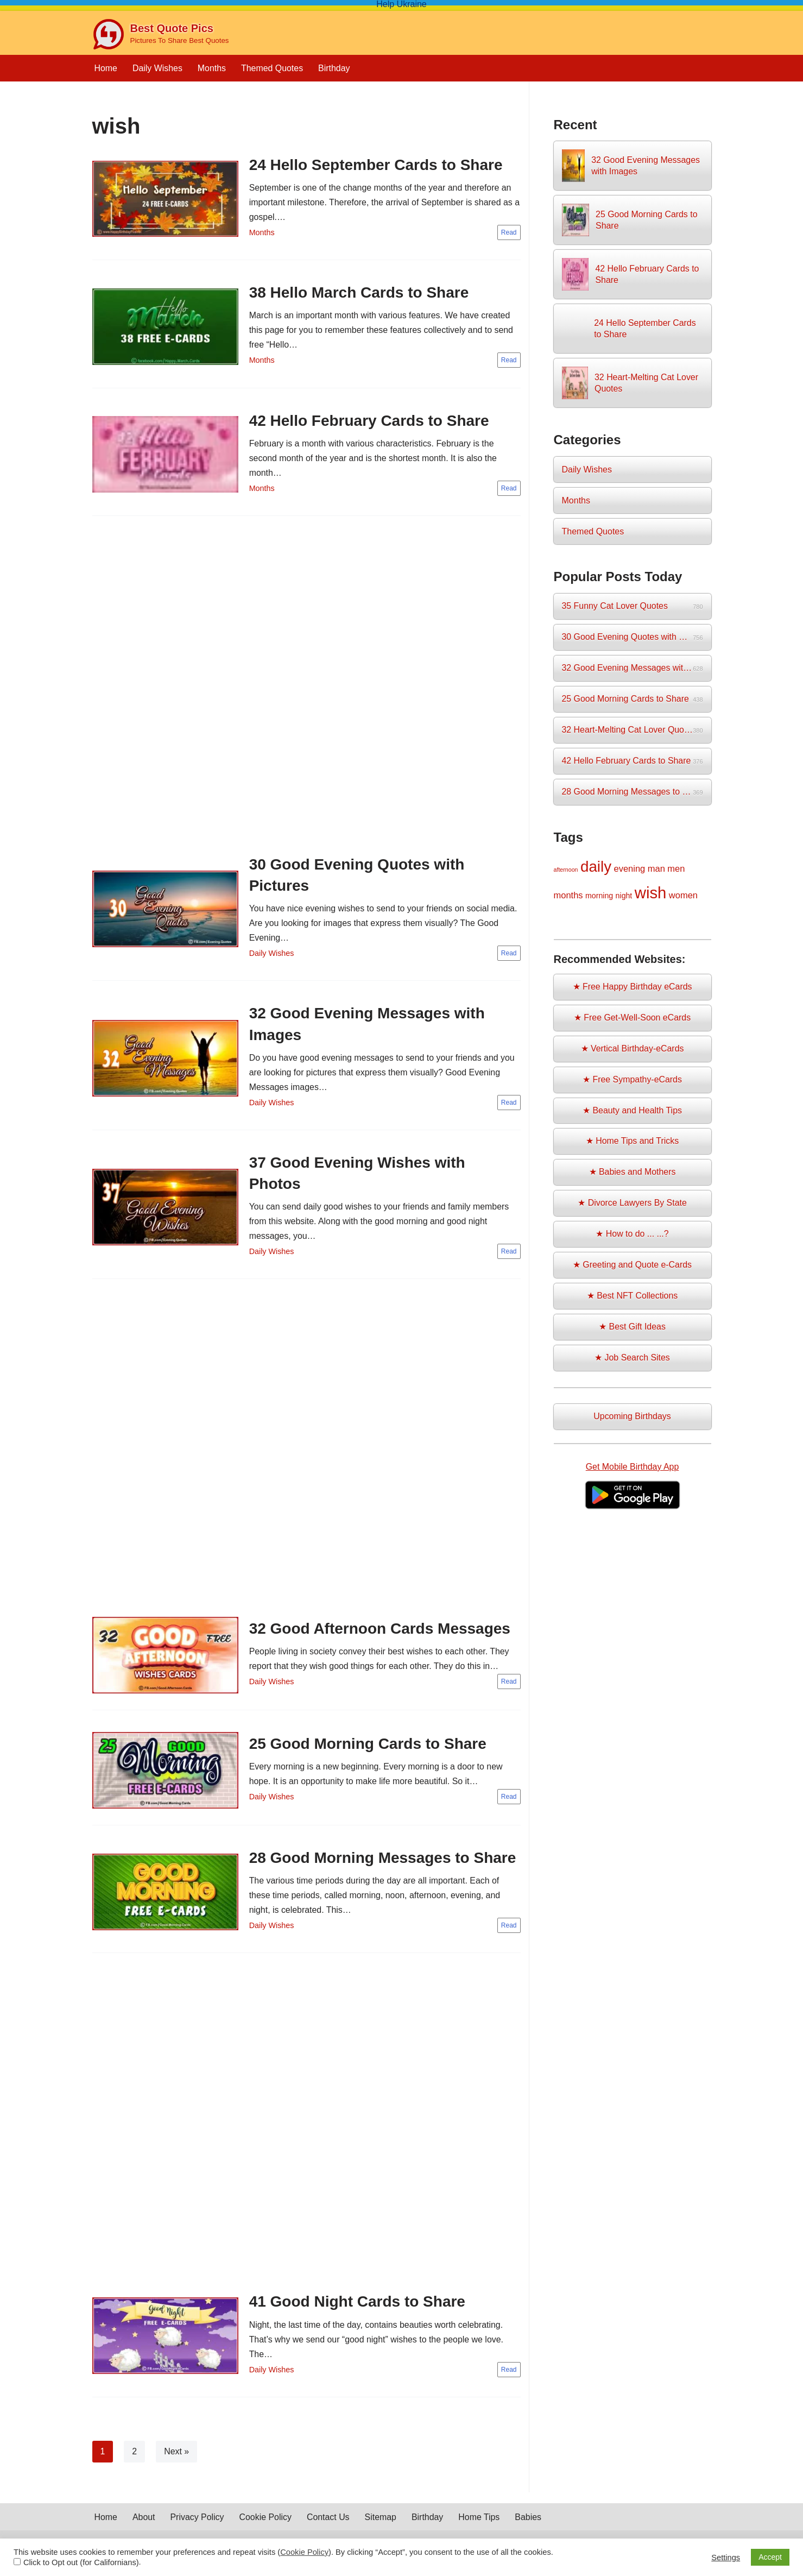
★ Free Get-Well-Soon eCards (632, 1019)
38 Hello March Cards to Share (359, 293)
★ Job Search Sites (632, 1361)
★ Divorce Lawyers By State (632, 1206)
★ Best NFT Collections (632, 1298)
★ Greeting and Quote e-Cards (632, 1268)
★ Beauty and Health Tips (632, 1112)
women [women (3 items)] (683, 897)
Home (106, 68)
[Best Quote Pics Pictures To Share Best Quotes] (160, 34)
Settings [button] (725, 2557)
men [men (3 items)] (676, 870)
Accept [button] (770, 2557)
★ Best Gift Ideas (632, 1329)
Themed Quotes (273, 68)
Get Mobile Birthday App (632, 1468)
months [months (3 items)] (568, 897)
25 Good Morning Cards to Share (367, 1746)
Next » (176, 2455)
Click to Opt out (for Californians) (81, 2562)
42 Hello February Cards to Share (369, 421)
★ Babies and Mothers (632, 1174)
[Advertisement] (306, 689)
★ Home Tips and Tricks (632, 1143)
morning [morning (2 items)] (599, 897)
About (143, 2531)
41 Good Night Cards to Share (357, 2305)
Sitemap (382, 2531)
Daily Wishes (157, 68)
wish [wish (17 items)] (651, 894)
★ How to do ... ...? (632, 1237)
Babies (530, 2531)
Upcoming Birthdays (632, 1419)
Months (212, 68)
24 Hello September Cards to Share (376, 164)
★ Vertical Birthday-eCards (632, 1050)
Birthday (335, 68)
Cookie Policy (266, 2531)
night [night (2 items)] (624, 897)
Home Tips (480, 2531)
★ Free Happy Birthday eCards (632, 988)
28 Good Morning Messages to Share (382, 1861)
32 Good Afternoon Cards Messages (379, 1631)
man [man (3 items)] (656, 870)
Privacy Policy (197, 2531)
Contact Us (329, 2531)
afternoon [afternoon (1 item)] (566, 871)
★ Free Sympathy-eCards (632, 1081)
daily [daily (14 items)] (595, 868)
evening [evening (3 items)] (630, 870)
